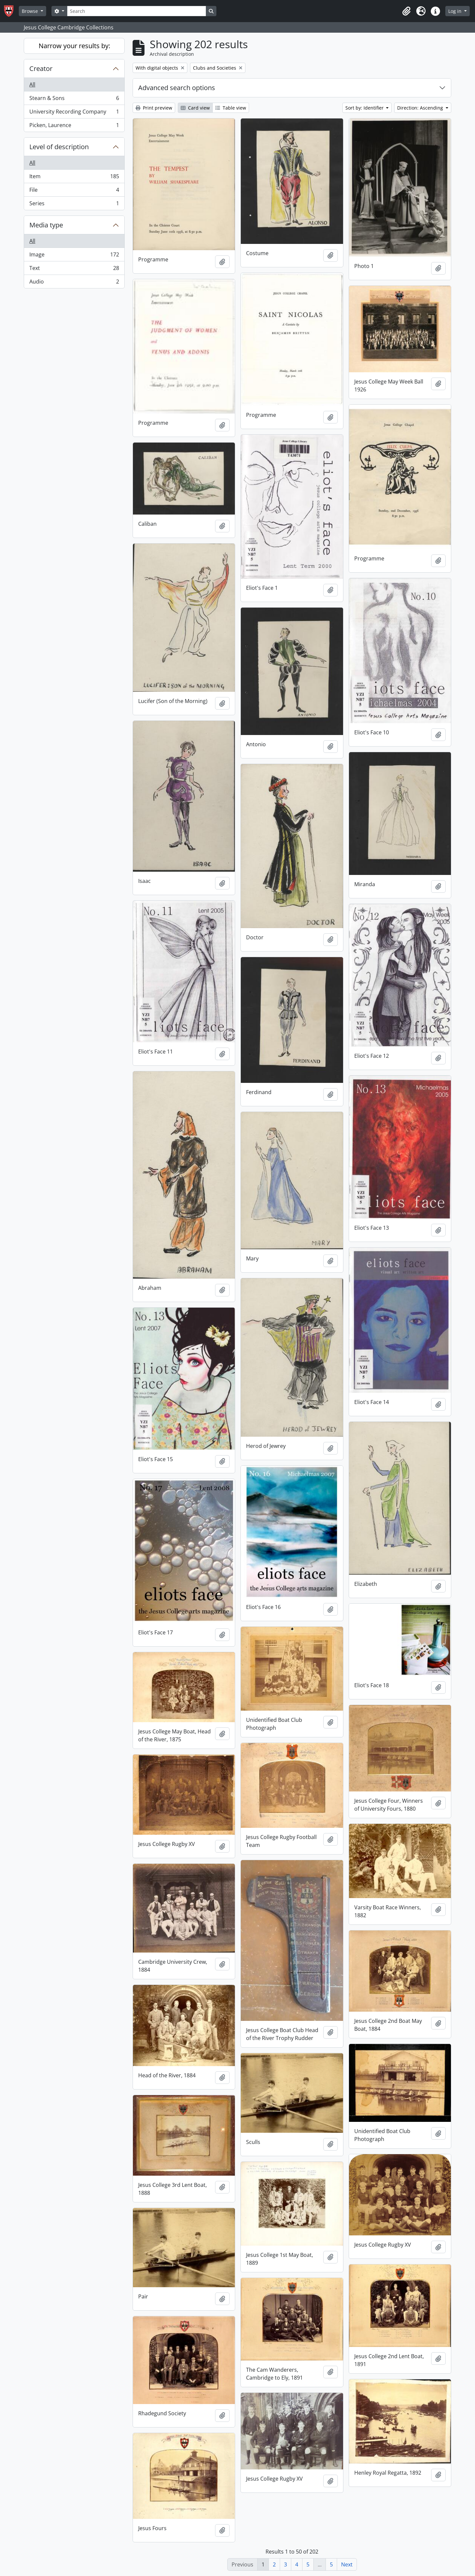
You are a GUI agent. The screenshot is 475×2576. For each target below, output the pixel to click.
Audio (74, 283)
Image (74, 256)
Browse (30, 11)
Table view (230, 108)
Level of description (59, 146)
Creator (40, 68)
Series (74, 204)
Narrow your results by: (74, 45)
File (74, 191)
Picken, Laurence (74, 126)
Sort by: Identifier (365, 108)
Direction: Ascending (420, 108)
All (32, 84)
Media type (46, 224)
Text (74, 269)
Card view (195, 108)
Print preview (154, 108)
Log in (455, 11)
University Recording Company (74, 113)
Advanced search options (176, 87)
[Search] (136, 11)
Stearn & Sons (74, 99)
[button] (406, 11)
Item (74, 177)
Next (347, 2564)
